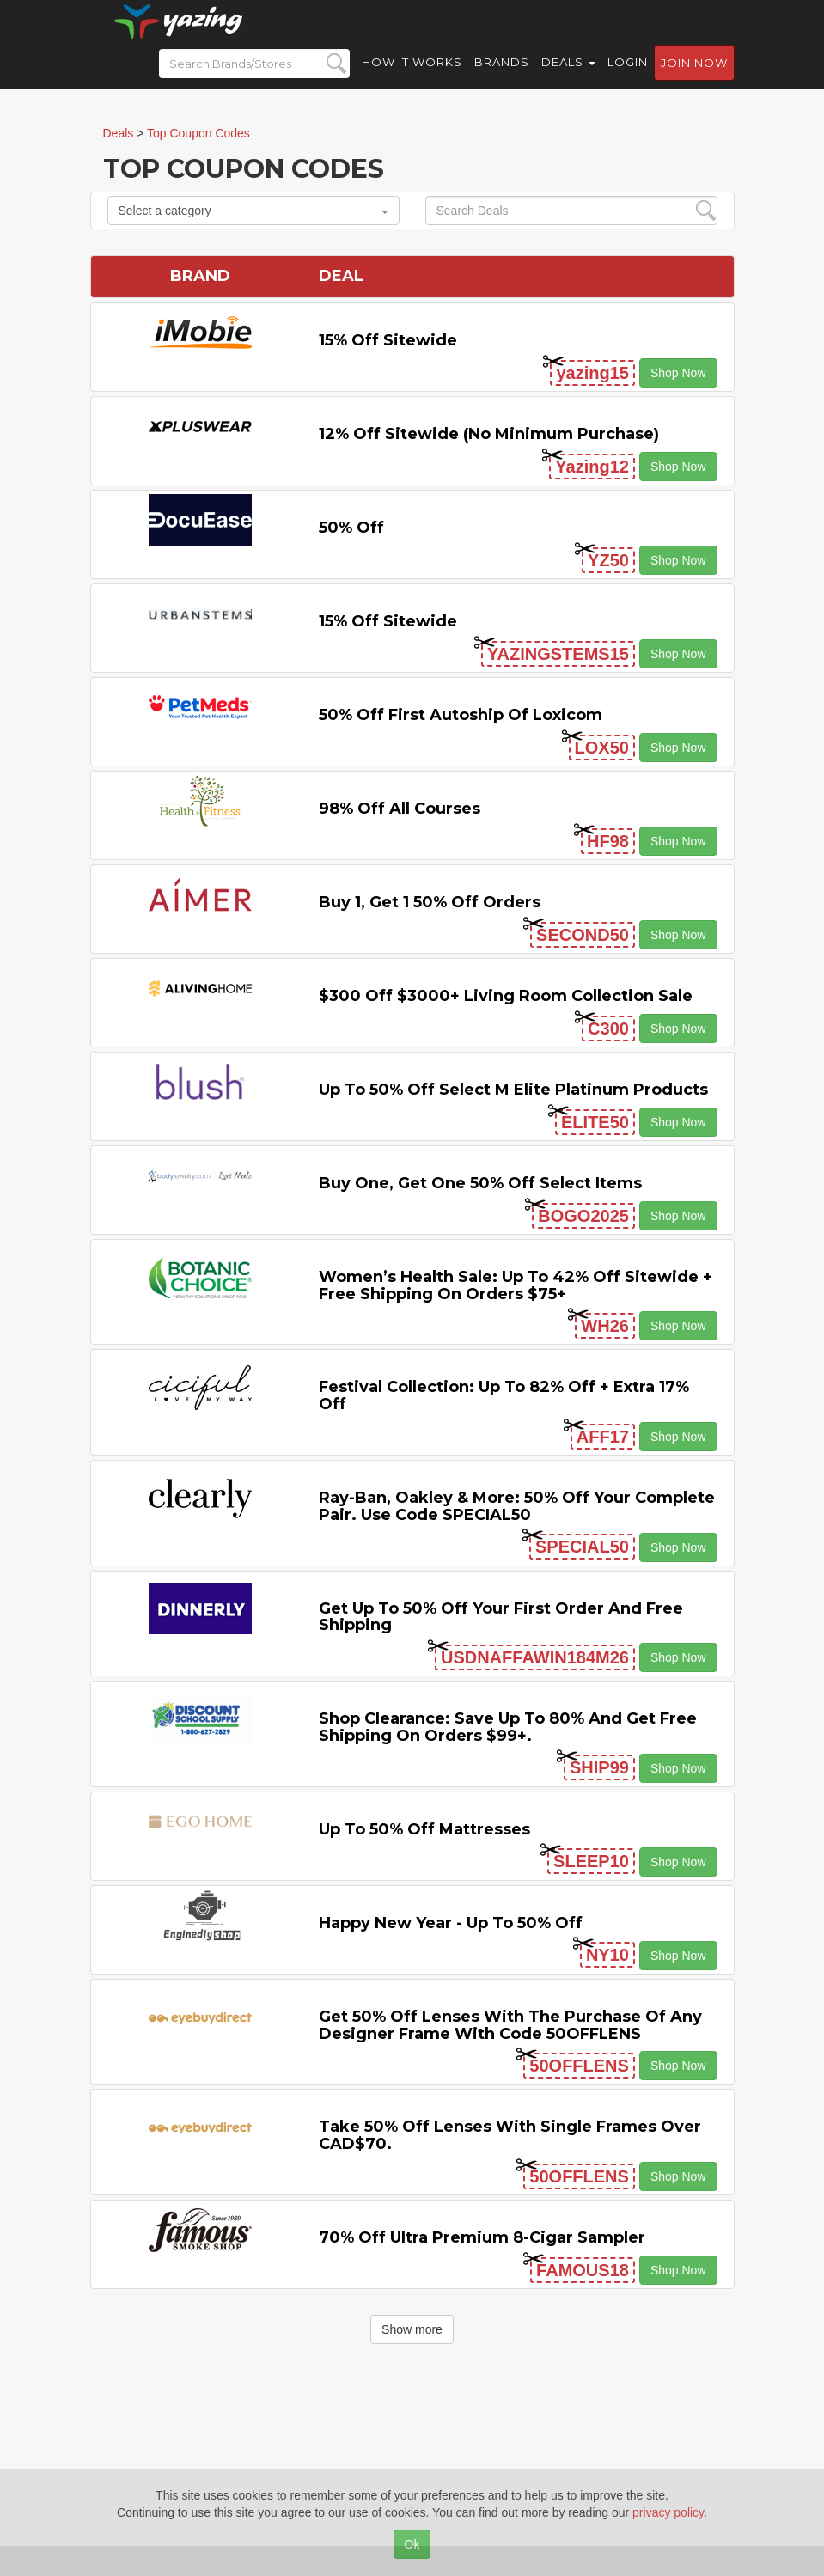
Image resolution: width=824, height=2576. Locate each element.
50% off (351, 527)
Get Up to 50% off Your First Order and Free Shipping (501, 1617)
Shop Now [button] (678, 373)
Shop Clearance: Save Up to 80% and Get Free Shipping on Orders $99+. (508, 1727)
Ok (412, 2544)
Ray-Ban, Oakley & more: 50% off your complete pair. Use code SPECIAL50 (517, 1506)
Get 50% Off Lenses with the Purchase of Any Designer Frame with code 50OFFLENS (510, 2025)
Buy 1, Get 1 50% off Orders (429, 902)
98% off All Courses (399, 808)
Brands (501, 77)
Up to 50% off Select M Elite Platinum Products (513, 1089)
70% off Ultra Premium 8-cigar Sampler (482, 2237)
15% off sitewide (388, 340)
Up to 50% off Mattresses (424, 1829)
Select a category (253, 210)
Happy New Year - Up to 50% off (451, 1923)
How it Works (412, 77)
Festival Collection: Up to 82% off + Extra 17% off (504, 1395)
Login (627, 77)
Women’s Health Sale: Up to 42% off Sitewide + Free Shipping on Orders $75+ (515, 1285)
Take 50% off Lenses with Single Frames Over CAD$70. (510, 2135)
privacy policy (668, 2512)
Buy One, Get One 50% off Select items (480, 1183)
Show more (412, 2329)
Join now (694, 78)
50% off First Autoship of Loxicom (460, 714)
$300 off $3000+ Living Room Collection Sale (506, 995)
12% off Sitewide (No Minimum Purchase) (489, 433)
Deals (568, 77)
